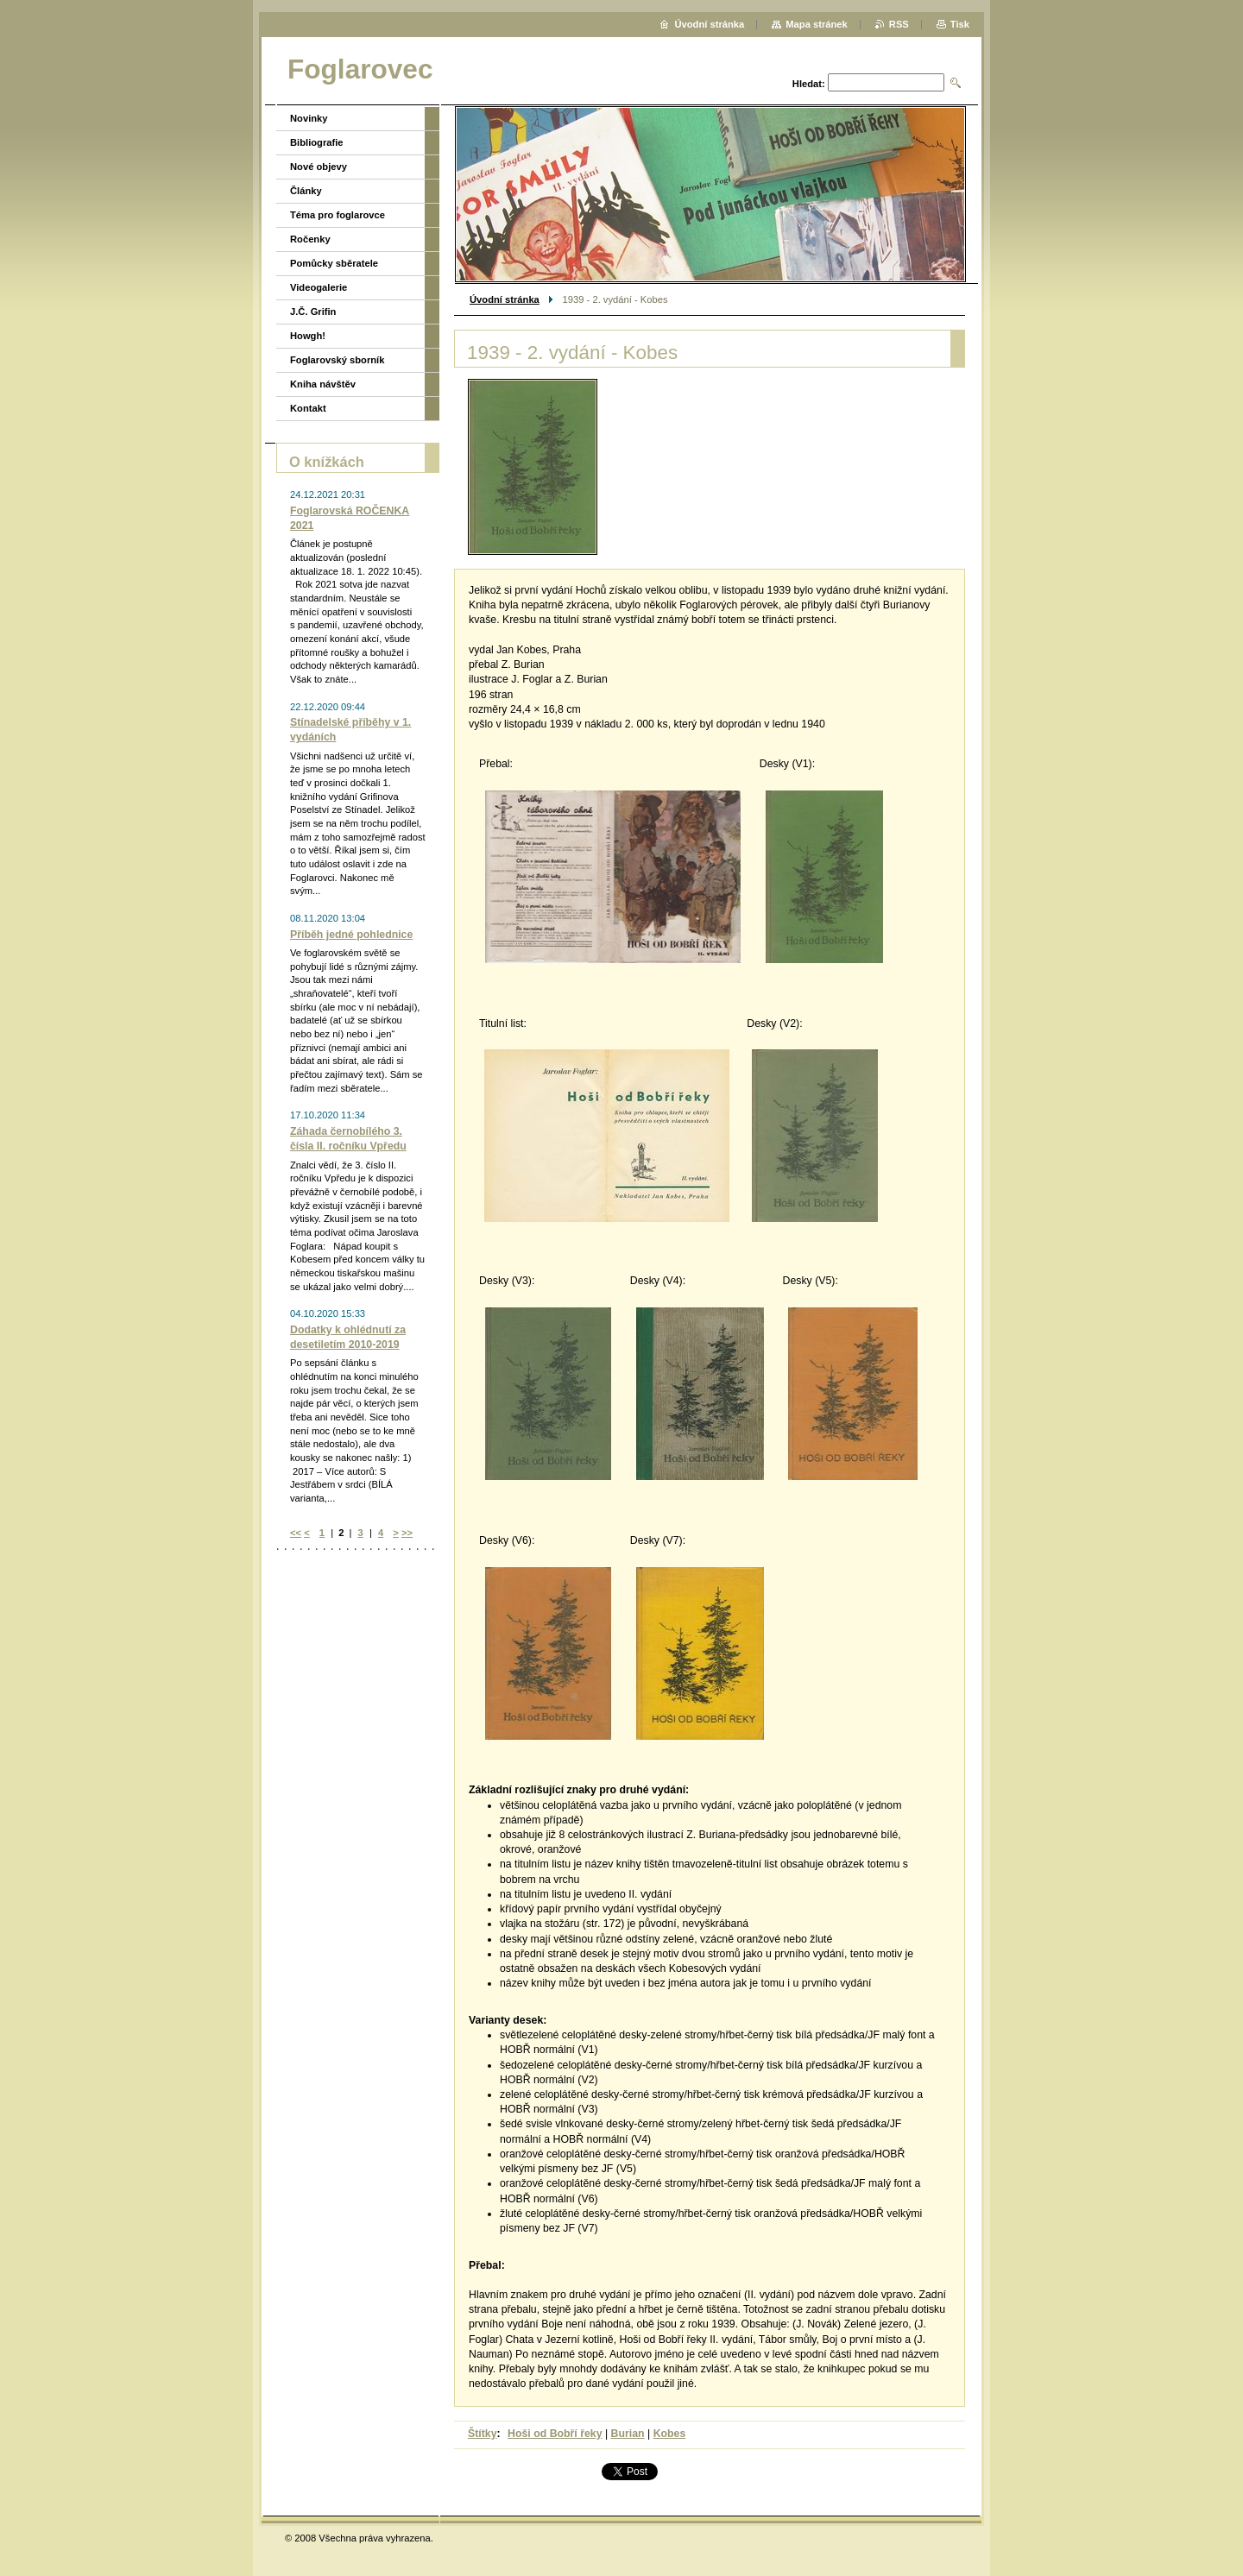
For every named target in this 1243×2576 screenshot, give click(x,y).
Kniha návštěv (323, 384)
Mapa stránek (817, 24)
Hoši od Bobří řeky (555, 2434)
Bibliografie (317, 142)
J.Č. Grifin (313, 311)
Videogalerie (318, 287)
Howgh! (307, 336)
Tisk (959, 24)
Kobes (669, 2434)
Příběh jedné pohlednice (351, 935)
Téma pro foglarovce (337, 215)
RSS (899, 24)
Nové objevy (318, 166)
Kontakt (308, 408)
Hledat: (808, 84)
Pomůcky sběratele (334, 263)
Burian (628, 2434)
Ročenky (310, 239)
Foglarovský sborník (337, 360)
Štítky (482, 2434)
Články (306, 191)
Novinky (309, 118)
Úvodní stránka (504, 299)
